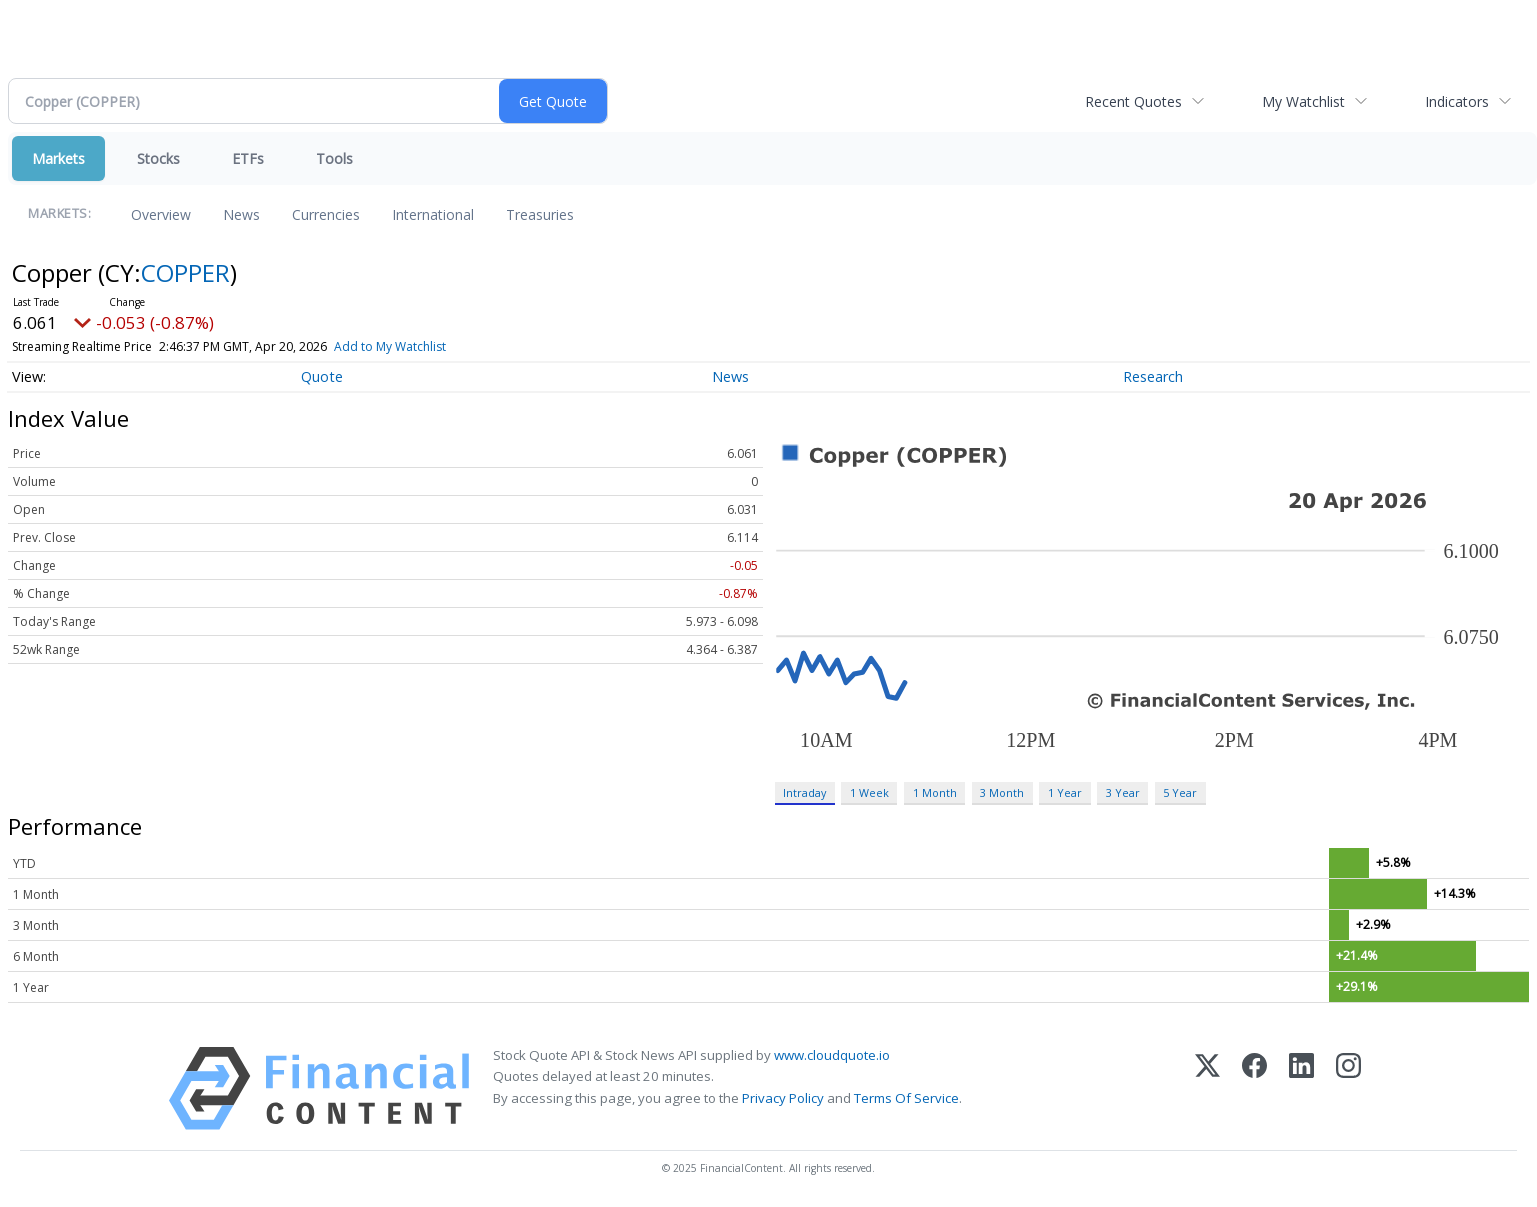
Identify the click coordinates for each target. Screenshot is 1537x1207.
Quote (322, 376)
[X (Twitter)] (1207, 1088)
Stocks (158, 158)
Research (1153, 376)
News (241, 214)
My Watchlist (1303, 101)
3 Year (1123, 792)
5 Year (1180, 792)
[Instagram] (1348, 1088)
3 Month (1002, 792)
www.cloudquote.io (832, 1055)
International (433, 214)
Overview (161, 214)
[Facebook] (1254, 1088)
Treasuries (540, 214)
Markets (58, 158)
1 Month (935, 792)
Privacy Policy (783, 1098)
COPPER (185, 272)
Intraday (804, 792)
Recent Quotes (1133, 101)
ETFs (248, 158)
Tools (334, 158)
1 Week (869, 792)
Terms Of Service (906, 1098)
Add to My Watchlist (390, 346)
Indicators (1457, 101)
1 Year (1065, 792)
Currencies (326, 214)
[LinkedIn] (1301, 1088)
